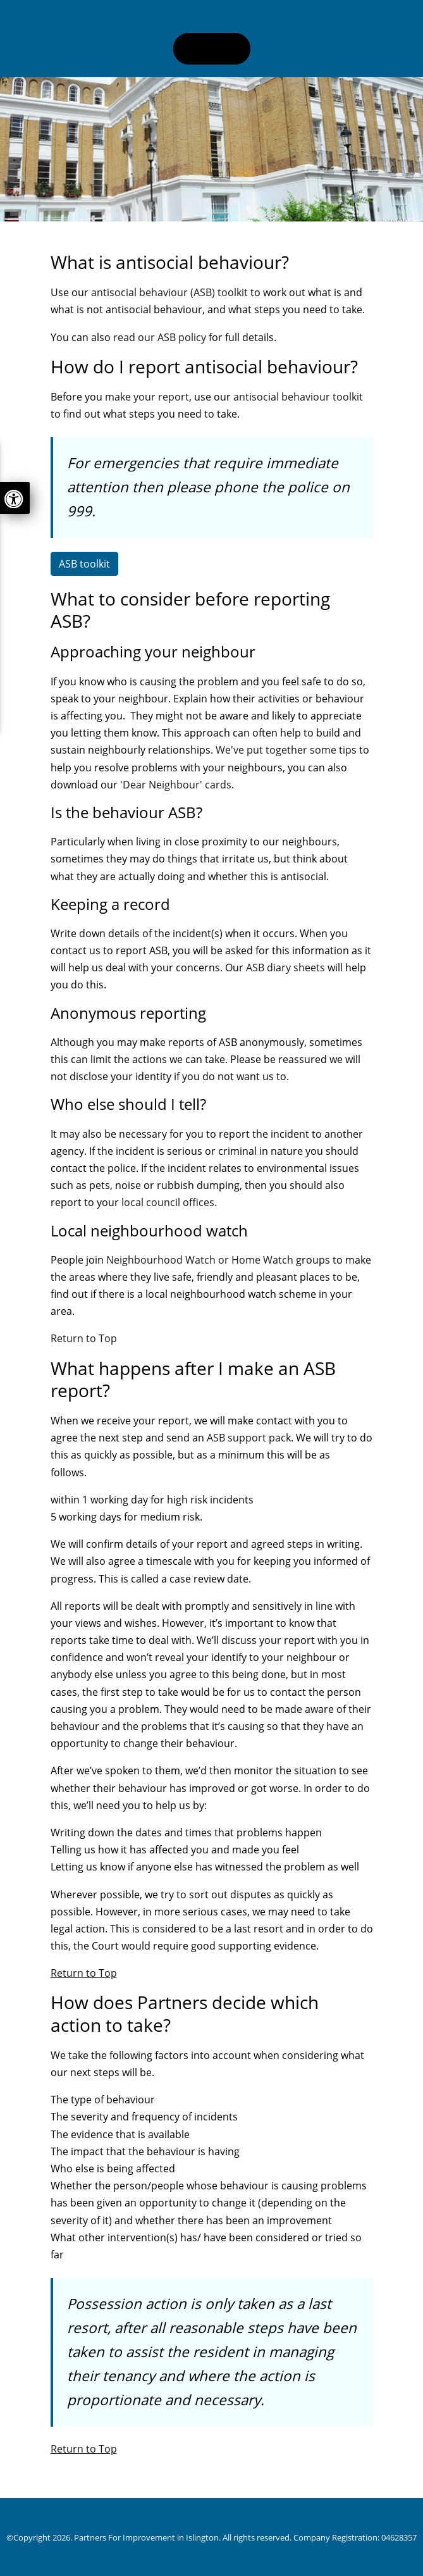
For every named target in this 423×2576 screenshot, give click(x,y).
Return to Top (84, 1338)
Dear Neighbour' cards (177, 785)
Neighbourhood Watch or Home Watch (199, 1260)
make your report (147, 397)
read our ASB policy (160, 337)
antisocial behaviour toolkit (298, 397)
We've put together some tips (286, 750)
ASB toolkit (84, 564)
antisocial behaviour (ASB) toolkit (170, 292)
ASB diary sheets (285, 967)
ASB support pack (249, 1438)
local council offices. (169, 1202)
